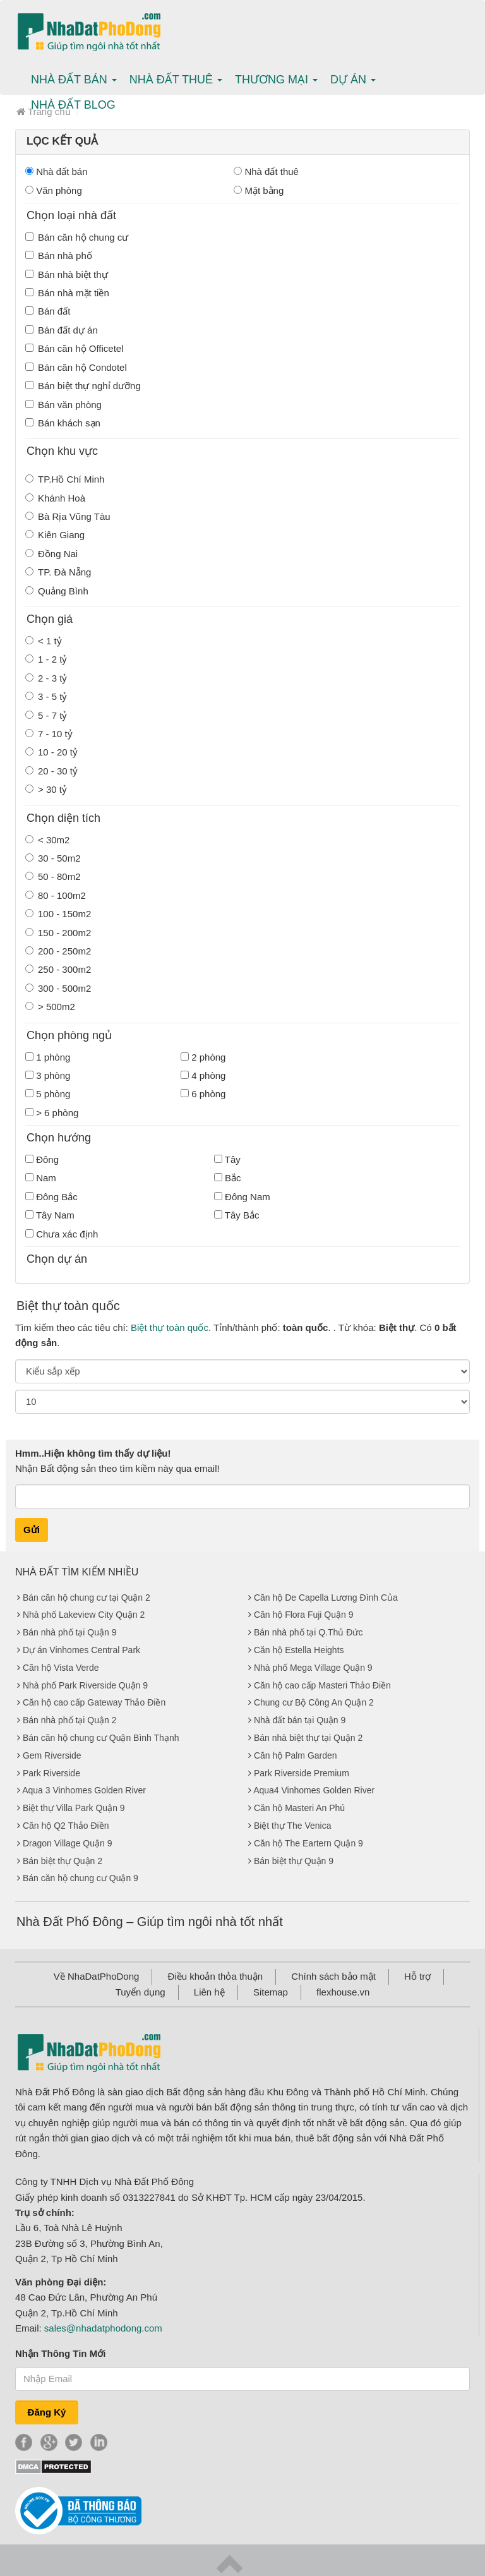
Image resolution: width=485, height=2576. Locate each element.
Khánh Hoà (55, 498)
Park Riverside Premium (301, 1773)
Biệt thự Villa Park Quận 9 (74, 1808)
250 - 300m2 (58, 969)
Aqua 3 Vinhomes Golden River (84, 1790)
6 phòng (203, 1093)
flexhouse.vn (342, 1992)
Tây (227, 1159)
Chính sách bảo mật (333, 1976)
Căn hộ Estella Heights (299, 1650)
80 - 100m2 (55, 895)
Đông (42, 1159)
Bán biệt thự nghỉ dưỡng (83, 385)
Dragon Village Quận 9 (67, 1843)
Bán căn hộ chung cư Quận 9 (80, 1878)
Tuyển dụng (140, 1992)
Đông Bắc (51, 1196)
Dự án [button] (353, 79)
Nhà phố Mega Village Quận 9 (313, 1668)
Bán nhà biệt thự (66, 274)
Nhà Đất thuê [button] (175, 79)
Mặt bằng (259, 190)
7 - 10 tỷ (49, 733)
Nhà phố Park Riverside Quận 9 (85, 1685)
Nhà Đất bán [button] (74, 79)
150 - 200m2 (58, 932)
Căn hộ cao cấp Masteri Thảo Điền (322, 1685)
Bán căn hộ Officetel (74, 348)
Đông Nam (242, 1196)
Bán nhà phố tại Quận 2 (70, 1720)
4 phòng (203, 1075)
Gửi (31, 1529)
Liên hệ (209, 1992)
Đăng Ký (47, 2412)
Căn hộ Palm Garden (295, 1755)
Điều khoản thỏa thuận (215, 1976)
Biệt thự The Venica (293, 1826)
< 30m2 (47, 839)
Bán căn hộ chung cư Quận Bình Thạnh (101, 1738)
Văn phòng (53, 190)
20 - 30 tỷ (51, 771)
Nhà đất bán (56, 171)
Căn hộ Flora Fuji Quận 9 (304, 1615)
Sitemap (270, 1992)
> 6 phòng (51, 1112)
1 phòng (47, 1057)
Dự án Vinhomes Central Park (81, 1650)
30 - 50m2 (53, 858)
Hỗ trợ (417, 1976)
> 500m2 (50, 1006)
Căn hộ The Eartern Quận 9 (308, 1843)
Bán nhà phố (58, 255)
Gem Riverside (52, 1755)
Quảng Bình (56, 591)
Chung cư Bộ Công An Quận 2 (314, 1702)
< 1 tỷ (43, 640)
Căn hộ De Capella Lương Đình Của (326, 1597)
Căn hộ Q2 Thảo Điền (66, 1826)
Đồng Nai (51, 553)
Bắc (227, 1177)
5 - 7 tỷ (46, 715)
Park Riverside (51, 1773)
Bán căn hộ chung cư (76, 237)
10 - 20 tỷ (51, 752)
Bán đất (47, 311)
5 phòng (47, 1093)
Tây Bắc (237, 1215)
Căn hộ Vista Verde (61, 1668)
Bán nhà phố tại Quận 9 (70, 1632)
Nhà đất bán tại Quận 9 (299, 1720)
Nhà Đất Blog (73, 105)
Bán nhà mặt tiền (67, 292)
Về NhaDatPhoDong (97, 1976)
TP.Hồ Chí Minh (64, 479)
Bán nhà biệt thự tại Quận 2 (308, 1738)
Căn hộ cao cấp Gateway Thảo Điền (94, 1702)
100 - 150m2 (58, 913)
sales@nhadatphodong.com (103, 2328)
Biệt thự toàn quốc (169, 1327)
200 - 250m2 (58, 951)
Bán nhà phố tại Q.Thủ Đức (308, 1632)
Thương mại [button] (276, 79)
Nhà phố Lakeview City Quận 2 (84, 1615)
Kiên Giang (55, 534)
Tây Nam (50, 1215)
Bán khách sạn (62, 423)
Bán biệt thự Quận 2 (62, 1861)
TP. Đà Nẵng (58, 572)
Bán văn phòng (63, 404)
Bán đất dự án (61, 330)
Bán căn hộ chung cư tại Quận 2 (86, 1597)
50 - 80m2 (53, 876)
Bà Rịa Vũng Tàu (68, 516)
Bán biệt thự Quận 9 (293, 1861)
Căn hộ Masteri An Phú (299, 1808)
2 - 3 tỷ (46, 678)
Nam (40, 1177)
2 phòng (203, 1057)
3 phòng (47, 1075)
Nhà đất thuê (266, 171)
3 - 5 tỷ (46, 696)
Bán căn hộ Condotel (76, 367)
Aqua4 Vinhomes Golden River (313, 1790)
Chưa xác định (61, 1234)
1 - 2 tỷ (46, 659)
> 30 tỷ (46, 789)
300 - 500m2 (58, 988)
